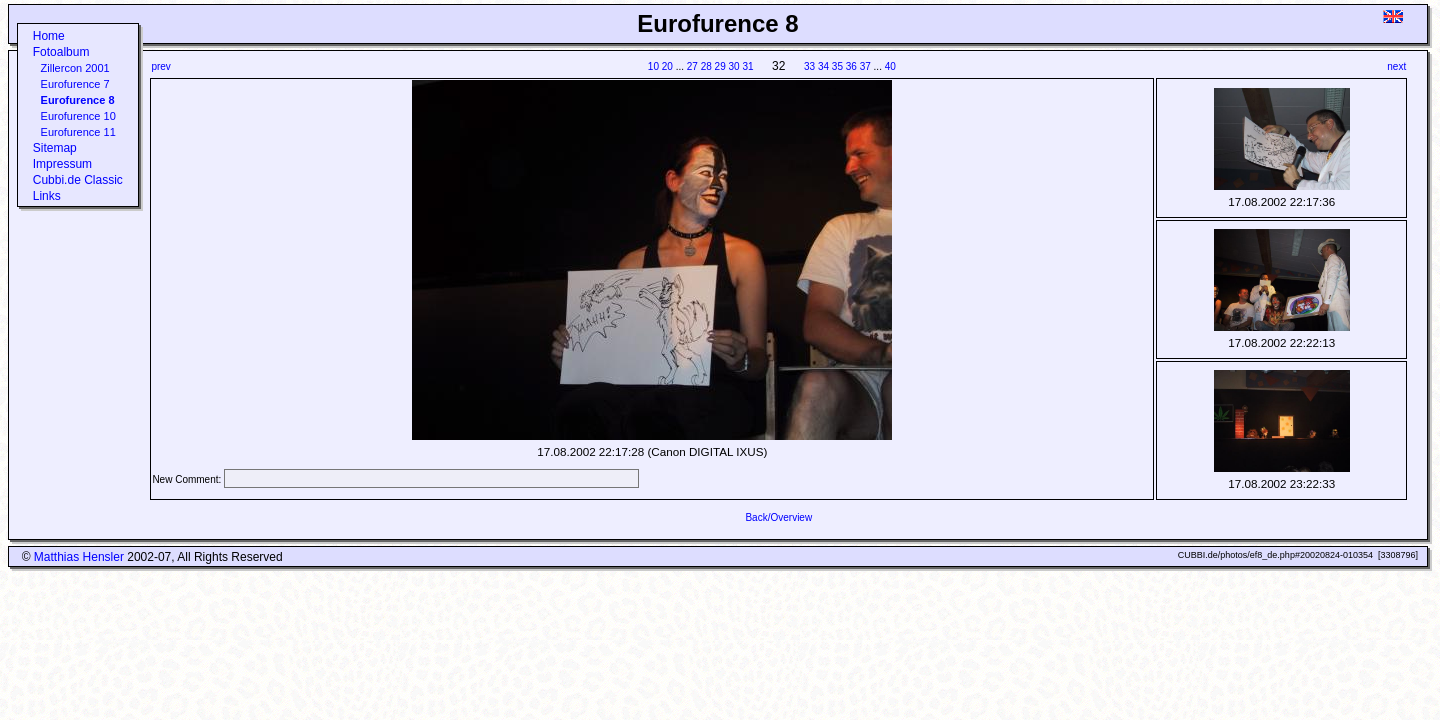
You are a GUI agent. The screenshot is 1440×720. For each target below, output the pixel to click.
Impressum (62, 164)
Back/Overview (778, 517)
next (1396, 66)
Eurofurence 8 (78, 100)
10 (653, 66)
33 (809, 66)
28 (706, 66)
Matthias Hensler (79, 557)
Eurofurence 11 (78, 132)
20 (667, 66)
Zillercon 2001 (75, 68)
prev (160, 66)
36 (851, 66)
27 (692, 66)
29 (720, 66)
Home (49, 36)
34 (823, 66)
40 (890, 66)
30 (734, 66)
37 (865, 66)
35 (837, 66)
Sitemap (55, 148)
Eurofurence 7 (75, 84)
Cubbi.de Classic (78, 180)
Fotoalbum (61, 52)
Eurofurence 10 (78, 116)
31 (747, 66)
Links (47, 196)
